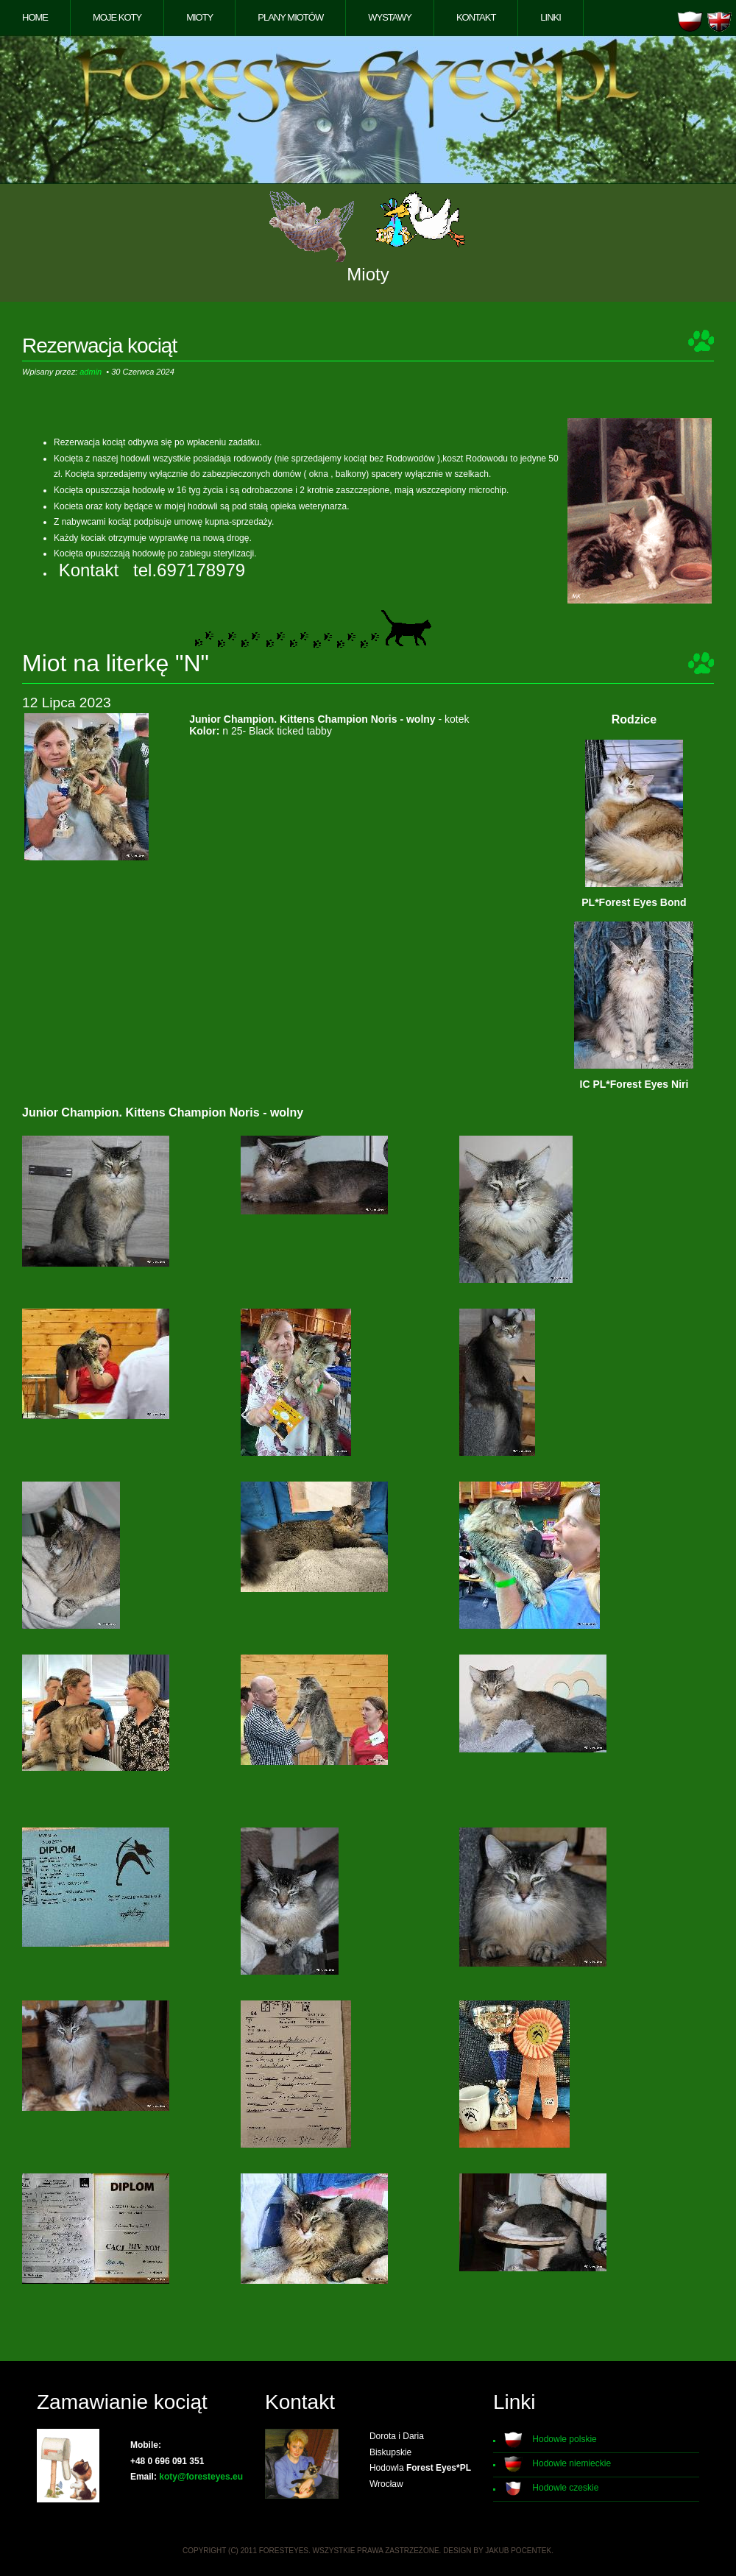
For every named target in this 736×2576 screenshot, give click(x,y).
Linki (550, 17)
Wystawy (389, 17)
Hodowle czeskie (565, 2488)
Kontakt (475, 17)
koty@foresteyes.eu (201, 2476)
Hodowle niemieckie (571, 2463)
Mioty (199, 17)
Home (35, 17)
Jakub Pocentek (518, 2551)
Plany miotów (290, 17)
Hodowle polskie (564, 2439)
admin (90, 371)
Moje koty (117, 17)
